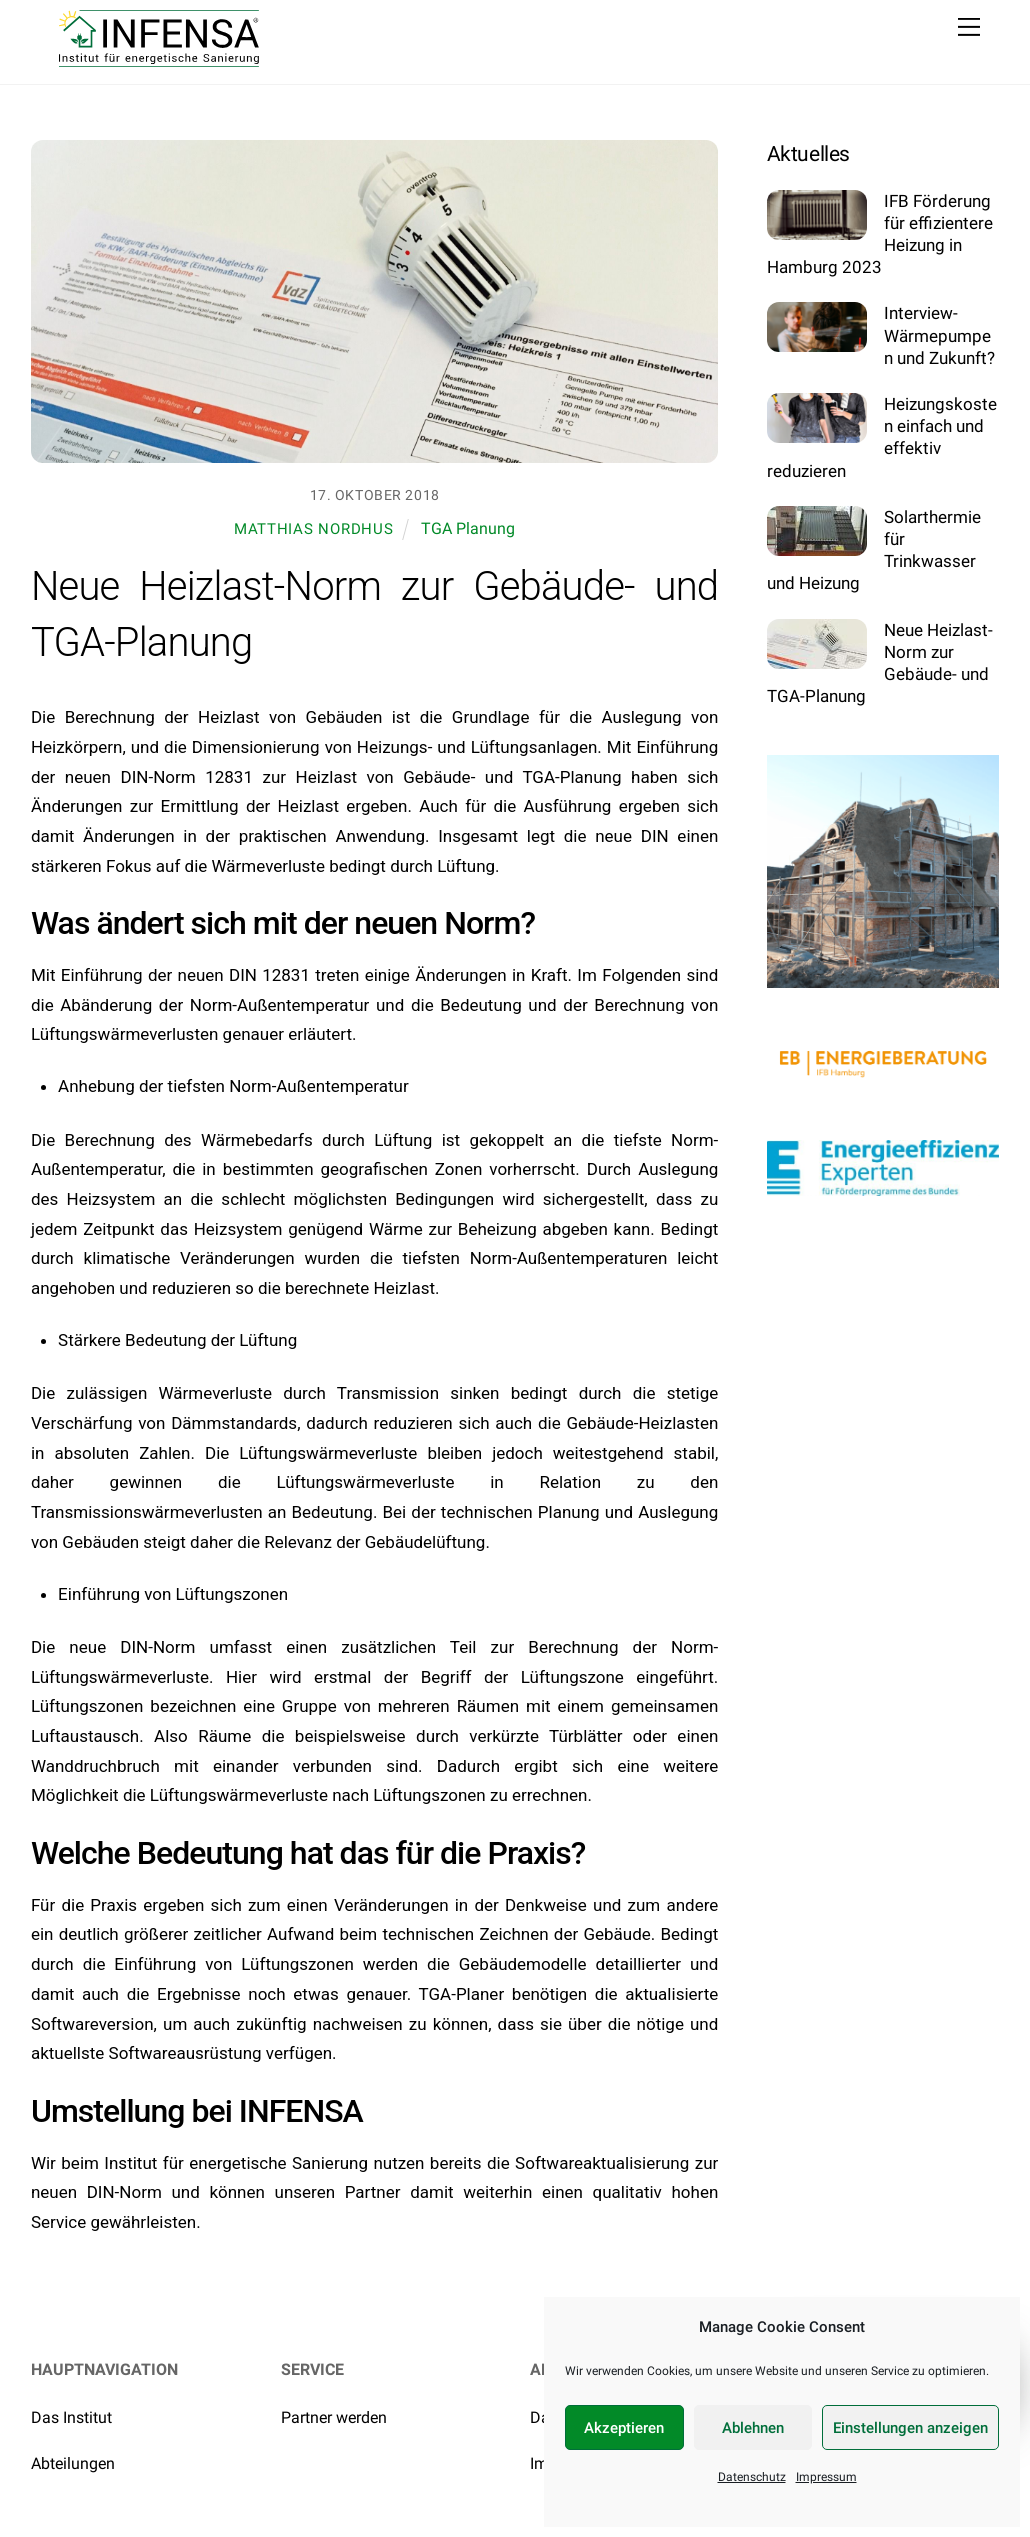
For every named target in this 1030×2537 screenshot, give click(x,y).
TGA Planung (468, 528)
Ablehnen (753, 2428)
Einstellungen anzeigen (910, 2428)
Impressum (826, 2477)
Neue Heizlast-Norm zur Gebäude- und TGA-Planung (880, 663)
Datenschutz (752, 2477)
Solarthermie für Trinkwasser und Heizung (874, 550)
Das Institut (71, 2417)
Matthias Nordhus (314, 529)
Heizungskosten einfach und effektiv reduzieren (882, 437)
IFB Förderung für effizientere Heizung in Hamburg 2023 (880, 234)
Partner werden (334, 2417)
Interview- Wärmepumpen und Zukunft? (939, 335)
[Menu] (969, 27)
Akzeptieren (624, 2428)
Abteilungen (73, 2463)
